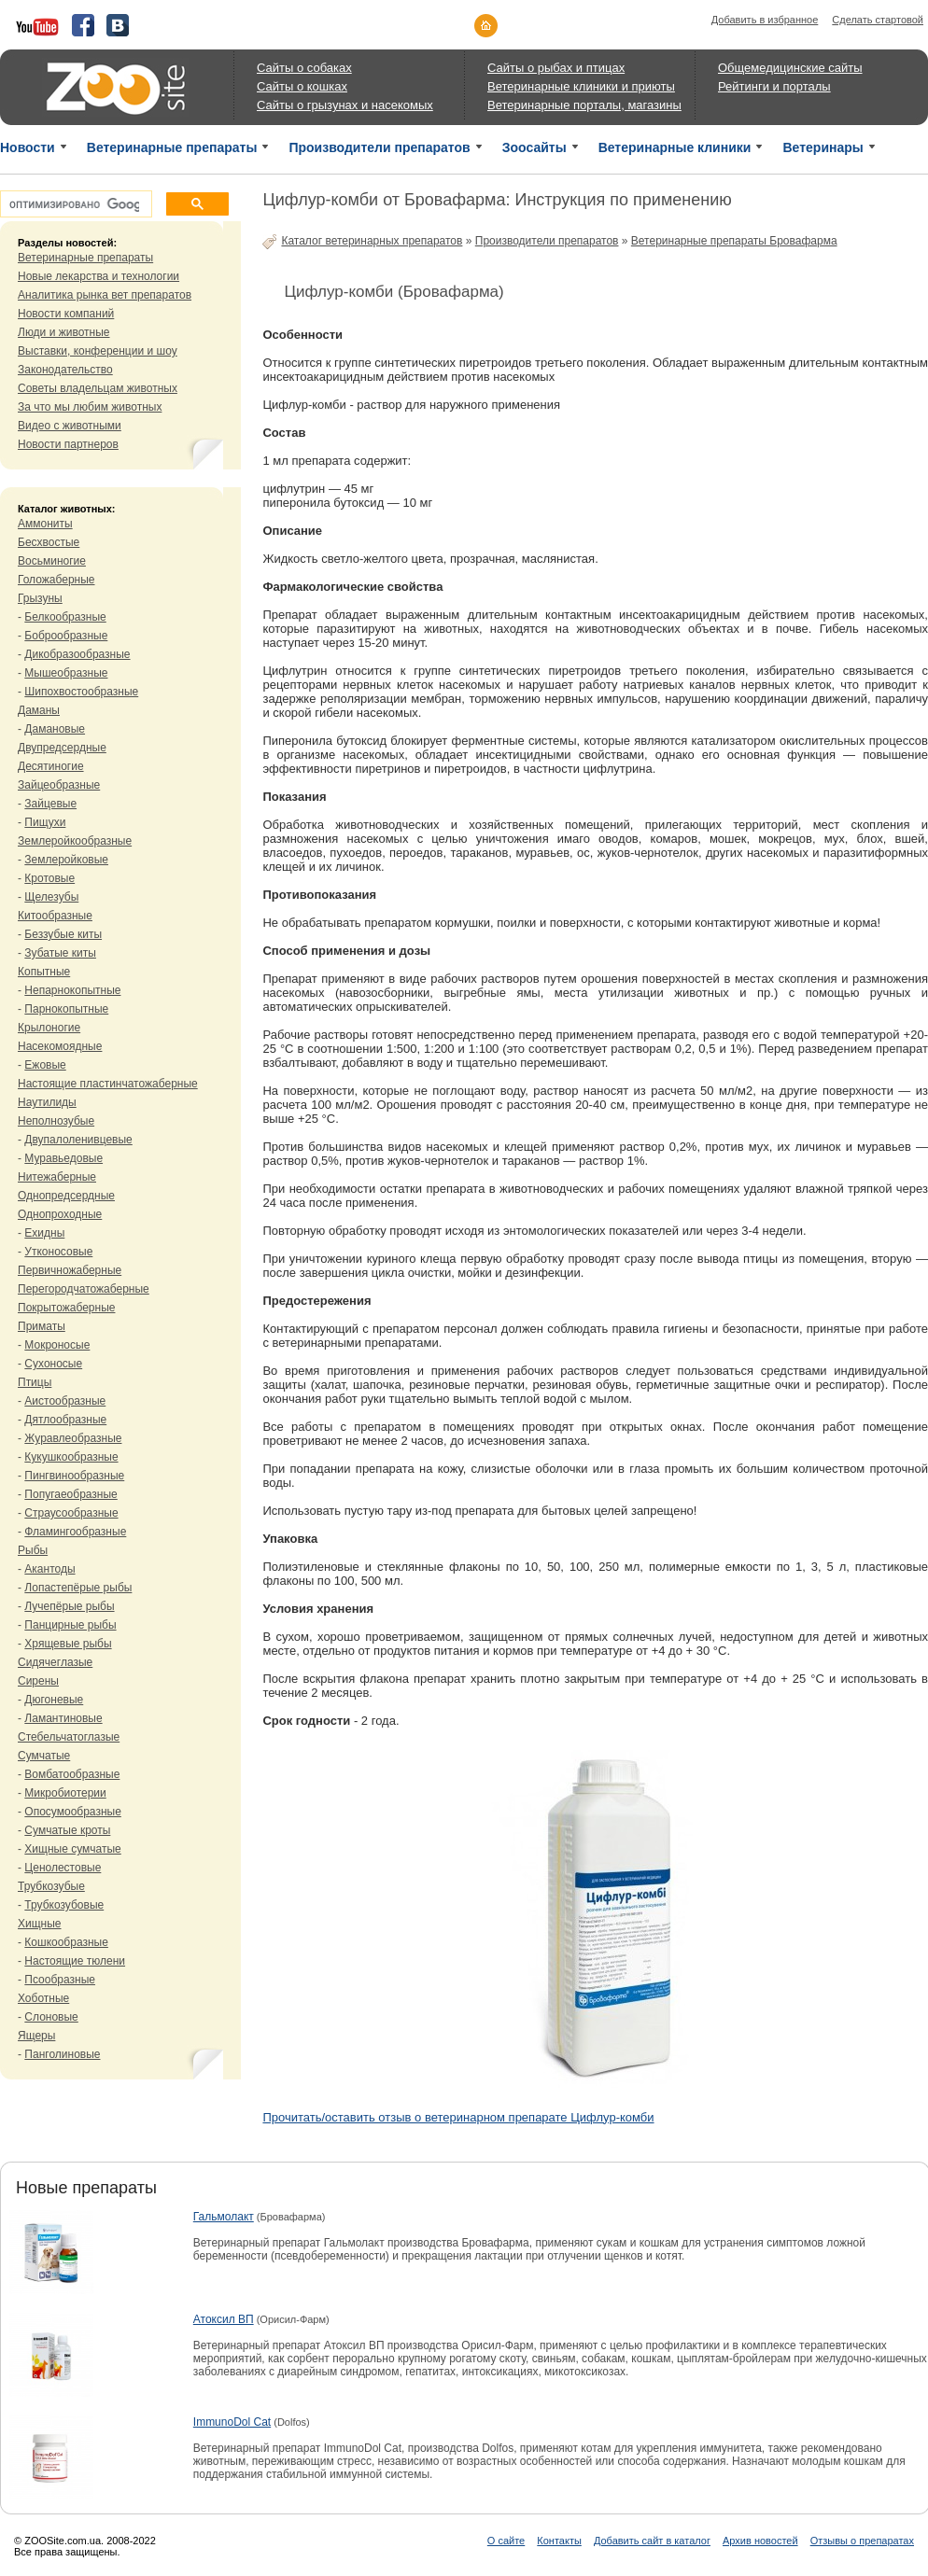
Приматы (41, 1326)
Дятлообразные (65, 1419)
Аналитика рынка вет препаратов (104, 294)
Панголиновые (62, 2054)
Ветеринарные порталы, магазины (584, 105)
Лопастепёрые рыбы (78, 1587)
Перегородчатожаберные (83, 1288)
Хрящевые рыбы (67, 1643)
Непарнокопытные (72, 990)
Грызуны (40, 598)
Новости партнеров (68, 444)
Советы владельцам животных (97, 388)
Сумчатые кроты (67, 1830)
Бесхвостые (48, 542)
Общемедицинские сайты (790, 68)
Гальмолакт (223, 2216)
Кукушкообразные (71, 1456)
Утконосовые (58, 1251)
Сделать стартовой (877, 19)
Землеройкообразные (75, 840)
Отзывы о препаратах (862, 2540)
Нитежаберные (57, 1176)
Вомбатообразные (72, 1774)
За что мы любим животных (90, 406)
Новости (27, 147)
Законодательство (65, 369)
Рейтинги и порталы (774, 86)
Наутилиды (47, 1102)
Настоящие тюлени (74, 1960)
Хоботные (43, 1998)
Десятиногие (51, 766)
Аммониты (45, 523)
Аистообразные (64, 1400)
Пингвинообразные (74, 1475)
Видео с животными (69, 425)
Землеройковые (66, 859)
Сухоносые (53, 1363)
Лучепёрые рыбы (69, 1606)
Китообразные (55, 915)
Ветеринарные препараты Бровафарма (734, 240)
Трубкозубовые (64, 1904)
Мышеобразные (65, 672)
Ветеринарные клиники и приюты (581, 86)
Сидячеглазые (55, 1662)
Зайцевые (50, 803)
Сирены (38, 1680)
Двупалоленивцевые (78, 1139)
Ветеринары (822, 147)
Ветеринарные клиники (675, 147)
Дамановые (54, 728)
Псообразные (59, 1979)
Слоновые (50, 2016)
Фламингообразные (75, 1531)
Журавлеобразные (72, 1438)
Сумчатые (44, 1755)
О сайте (506, 2540)
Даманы (39, 710)
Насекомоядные (60, 1046)
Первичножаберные (69, 1270)
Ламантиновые (63, 1718)
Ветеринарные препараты (172, 147)
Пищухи (44, 822)
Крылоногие (49, 1027)
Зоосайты (534, 147)
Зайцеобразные (59, 784)
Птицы (34, 1382)
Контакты (559, 2540)
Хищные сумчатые (72, 1848)
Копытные (44, 971)
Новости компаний (66, 313)
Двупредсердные (62, 747)
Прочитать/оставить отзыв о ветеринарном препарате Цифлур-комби (458, 2117)
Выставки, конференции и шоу (97, 350)
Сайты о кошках (302, 86)
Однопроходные (60, 1214)
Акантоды (49, 1568)
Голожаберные (56, 579)
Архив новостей (760, 2540)
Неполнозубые (56, 1120)
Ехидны (44, 1232)
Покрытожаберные (66, 1307)
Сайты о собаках (304, 68)
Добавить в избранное (765, 19)
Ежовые (44, 1064)
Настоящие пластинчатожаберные (108, 1083)
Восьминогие (52, 560)
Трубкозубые (51, 1886)
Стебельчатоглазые (69, 1736)
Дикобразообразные (77, 654)
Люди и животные (64, 332)
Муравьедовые (63, 1158)
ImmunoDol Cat (232, 2422)
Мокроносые (57, 1344)
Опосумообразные (72, 1811)
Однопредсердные (66, 1195)
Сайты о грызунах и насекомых (345, 105)
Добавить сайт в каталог (652, 2540)
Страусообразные (71, 1512)
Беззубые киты (63, 934)
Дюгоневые (53, 1699)
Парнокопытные (66, 1008)
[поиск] (74, 204)
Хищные (40, 1923)
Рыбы (33, 1550)
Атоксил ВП (223, 2319)
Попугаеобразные (70, 1494)
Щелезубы (51, 896)
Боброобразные (65, 635)
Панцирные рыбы (70, 1624)
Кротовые (49, 878)
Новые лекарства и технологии (98, 276)
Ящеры (36, 2035)
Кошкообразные (66, 1942)
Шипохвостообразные (81, 691)
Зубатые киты (60, 952)
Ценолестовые (62, 1867)
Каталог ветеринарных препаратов (371, 240)
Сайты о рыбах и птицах (556, 68)
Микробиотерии (64, 1792)
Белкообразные (64, 616)
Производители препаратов (379, 147)
